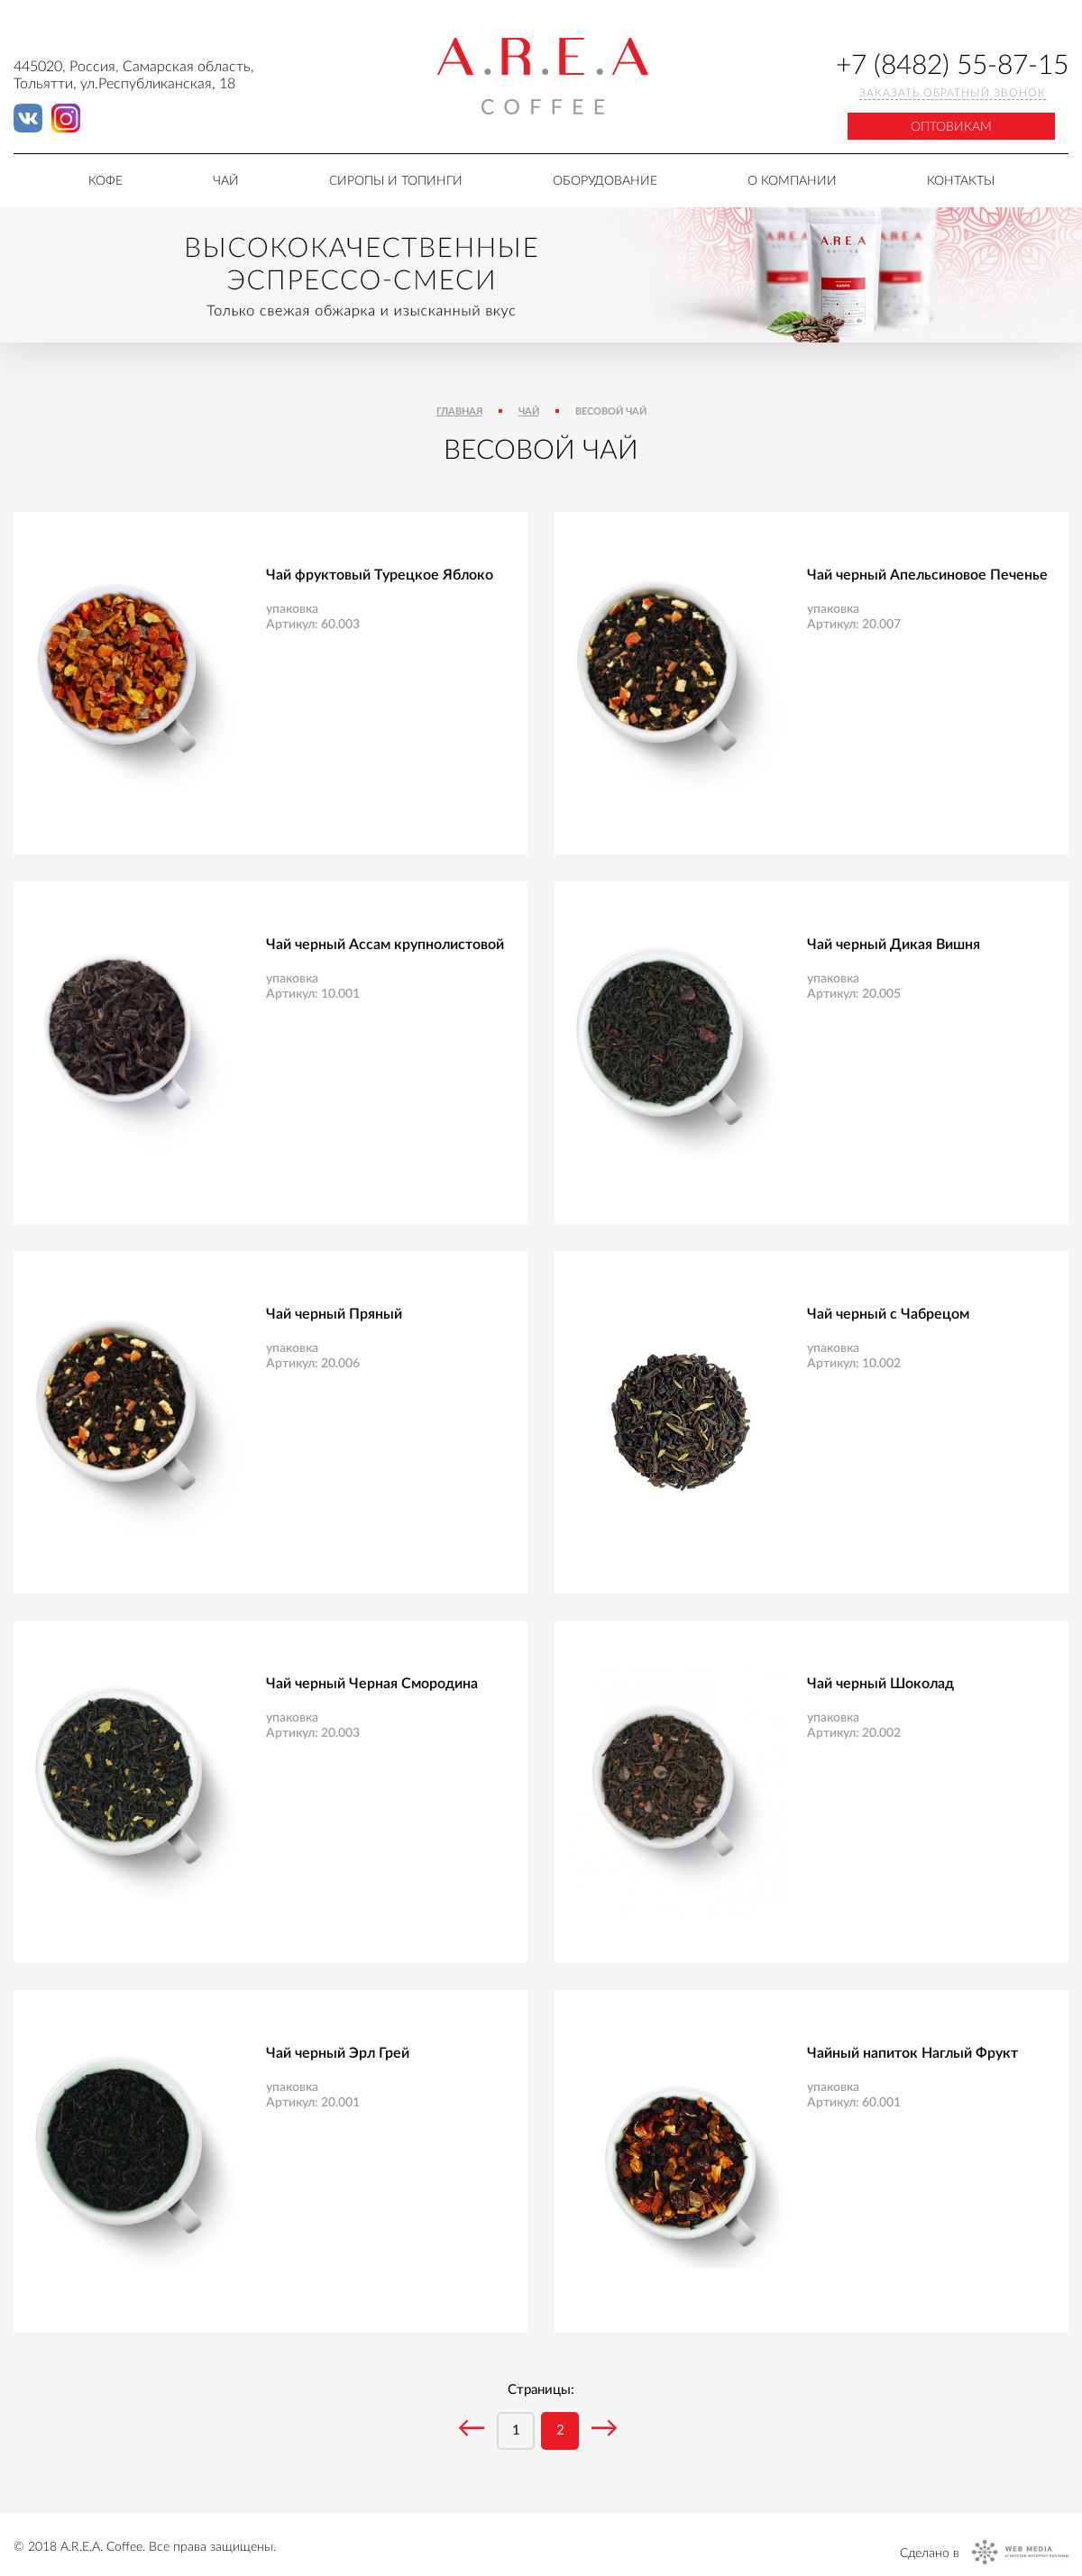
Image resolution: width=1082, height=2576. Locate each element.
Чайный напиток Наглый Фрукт (912, 2053)
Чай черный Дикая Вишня (893, 944)
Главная (459, 411)
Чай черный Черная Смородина (372, 1683)
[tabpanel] (541, 275)
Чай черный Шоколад (880, 1683)
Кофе (105, 181)
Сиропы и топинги (396, 181)
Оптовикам (951, 127)
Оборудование (605, 181)
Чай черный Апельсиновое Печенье (927, 575)
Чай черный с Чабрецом (888, 1314)
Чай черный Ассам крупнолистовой (385, 944)
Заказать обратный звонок (952, 92)
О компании (792, 181)
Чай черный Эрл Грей (337, 2053)
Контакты (961, 181)
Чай (226, 181)
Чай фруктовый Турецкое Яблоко (379, 575)
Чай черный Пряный (334, 1314)
